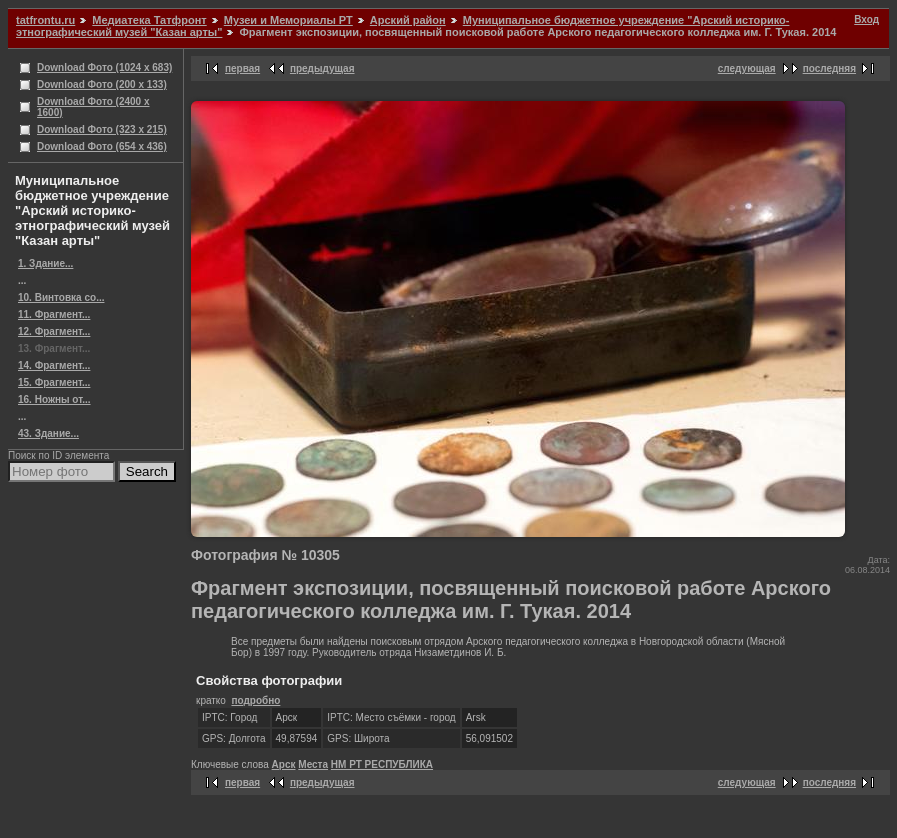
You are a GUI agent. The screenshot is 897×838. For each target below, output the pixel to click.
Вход (866, 19)
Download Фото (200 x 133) (102, 84)
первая (242, 68)
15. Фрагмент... (54, 382)
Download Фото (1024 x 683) (104, 67)
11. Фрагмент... (54, 314)
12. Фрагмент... (54, 331)
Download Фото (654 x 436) (102, 146)
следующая (747, 68)
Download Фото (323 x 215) (102, 129)
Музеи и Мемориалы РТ (288, 20)
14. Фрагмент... (54, 365)
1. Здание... (45, 263)
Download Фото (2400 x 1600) (93, 107)
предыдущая (322, 68)
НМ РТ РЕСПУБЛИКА (382, 764)
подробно (255, 700)
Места (313, 764)
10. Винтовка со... (61, 297)
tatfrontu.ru (45, 20)
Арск (284, 764)
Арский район (408, 20)
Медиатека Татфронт (149, 20)
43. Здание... (48, 433)
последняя (829, 68)
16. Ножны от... (54, 399)
